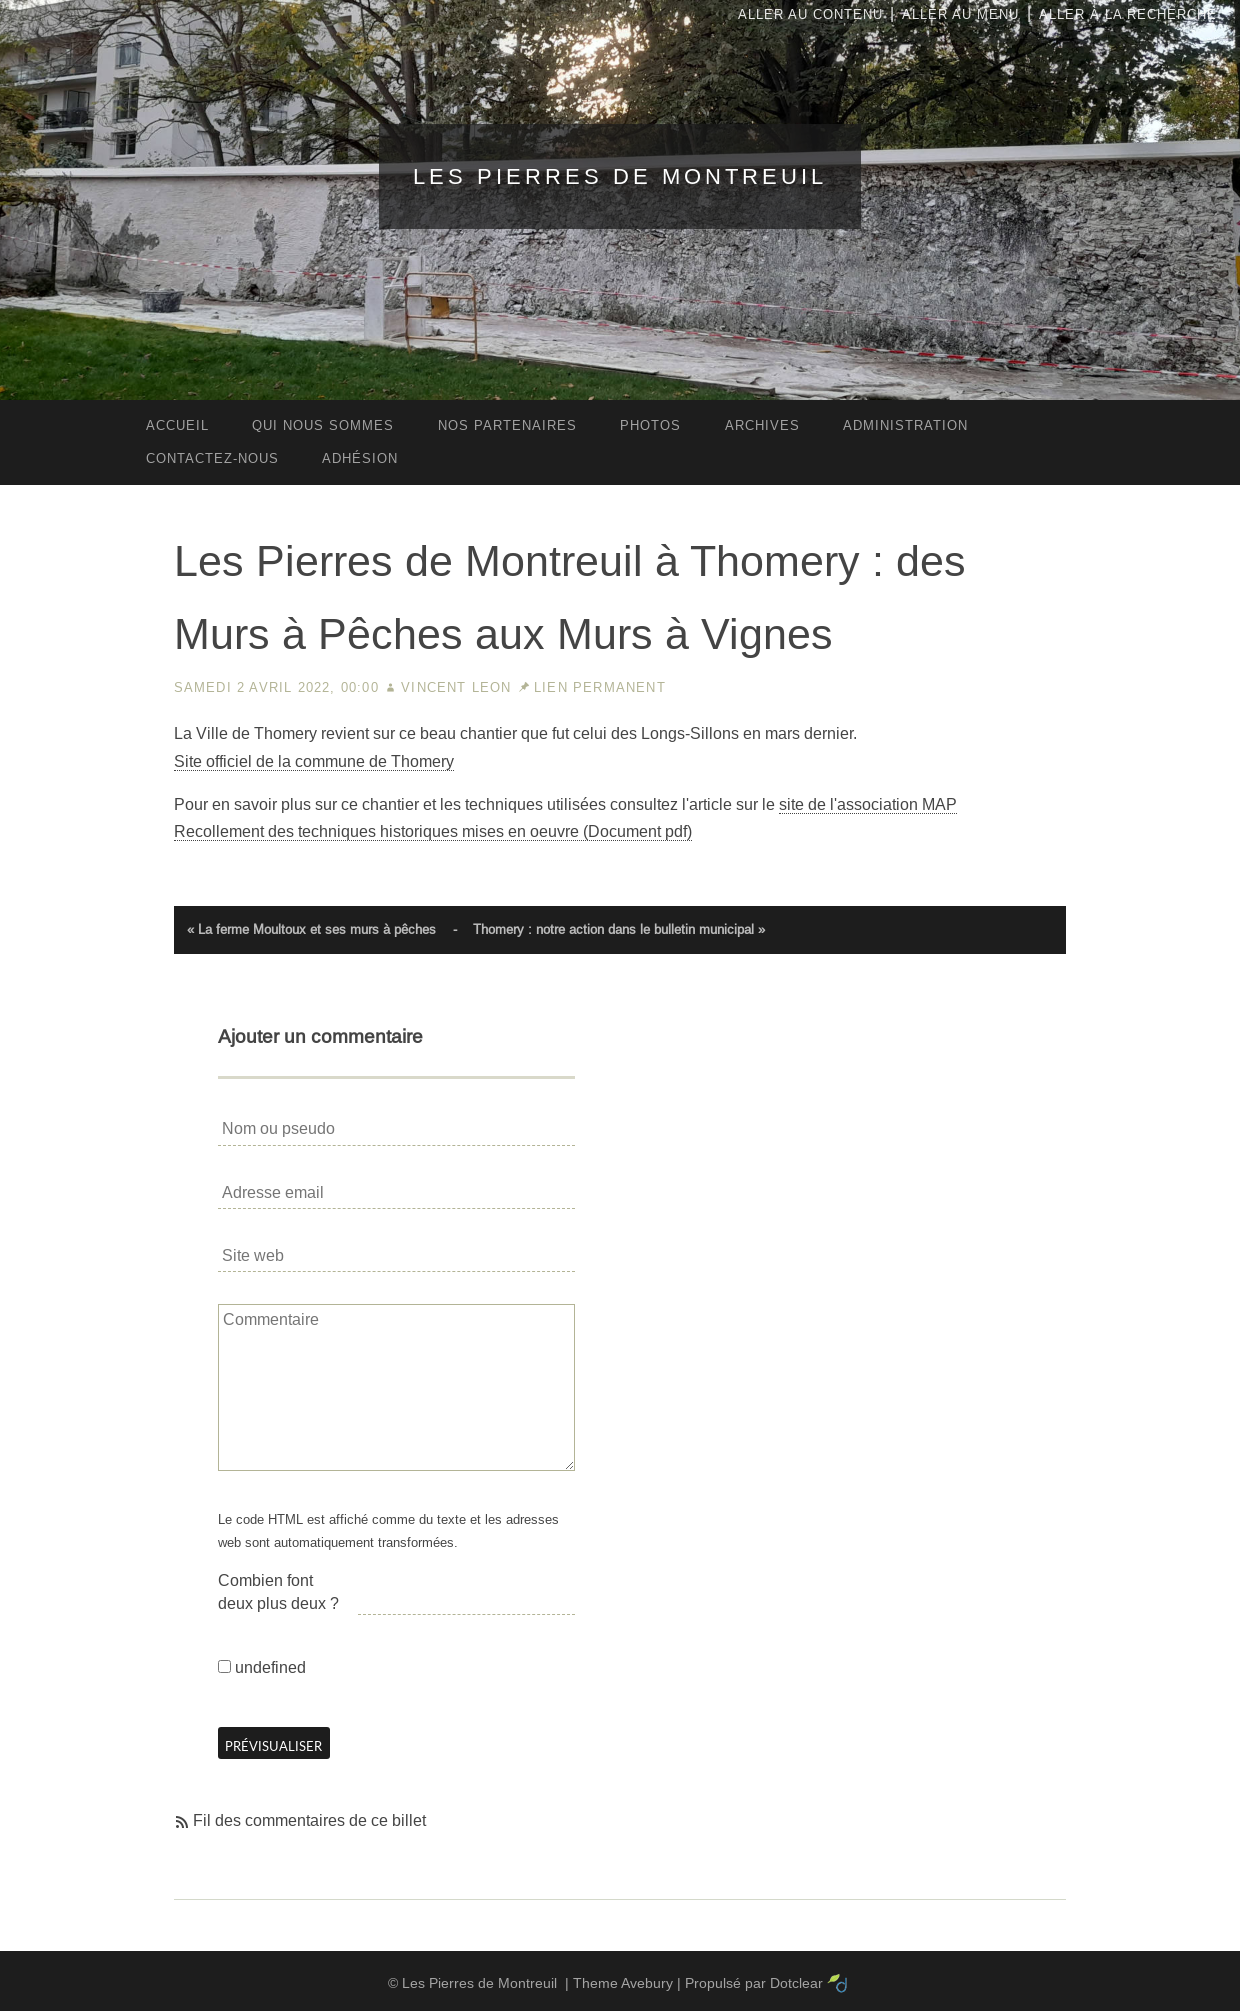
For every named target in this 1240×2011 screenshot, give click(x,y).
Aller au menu (960, 14)
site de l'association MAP (868, 804)
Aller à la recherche (1128, 14)
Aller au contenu (810, 14)
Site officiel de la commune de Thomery (314, 761)
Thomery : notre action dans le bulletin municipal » (619, 929)
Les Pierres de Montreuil (620, 176)
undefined (270, 1667)
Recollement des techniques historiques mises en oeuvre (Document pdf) (433, 831)
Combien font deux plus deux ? (278, 1591)
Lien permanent (600, 687)
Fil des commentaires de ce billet (309, 1820)
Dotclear (796, 1983)
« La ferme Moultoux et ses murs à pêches (311, 929)
